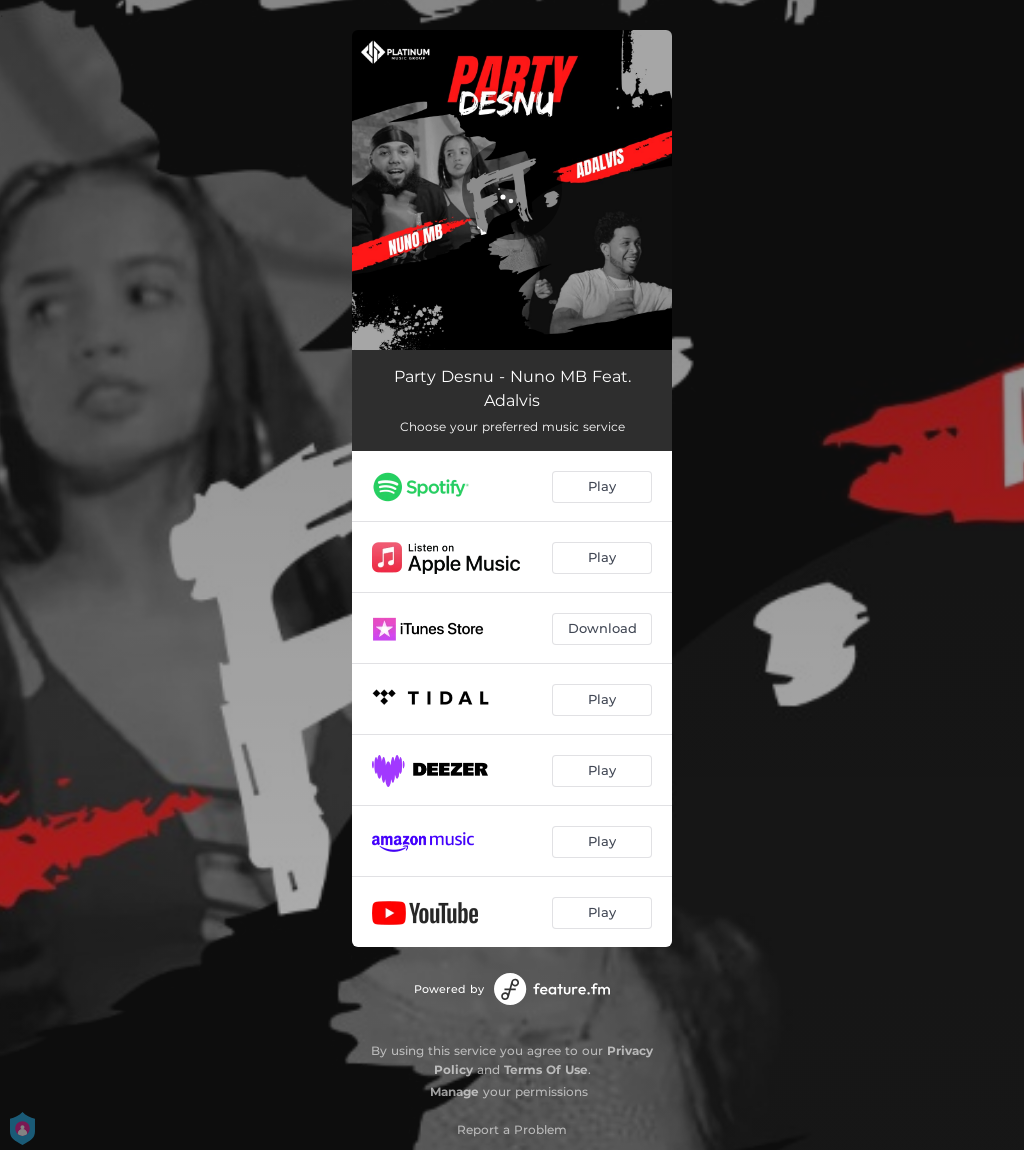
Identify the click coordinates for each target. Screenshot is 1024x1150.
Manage (454, 1091)
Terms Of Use (546, 1069)
